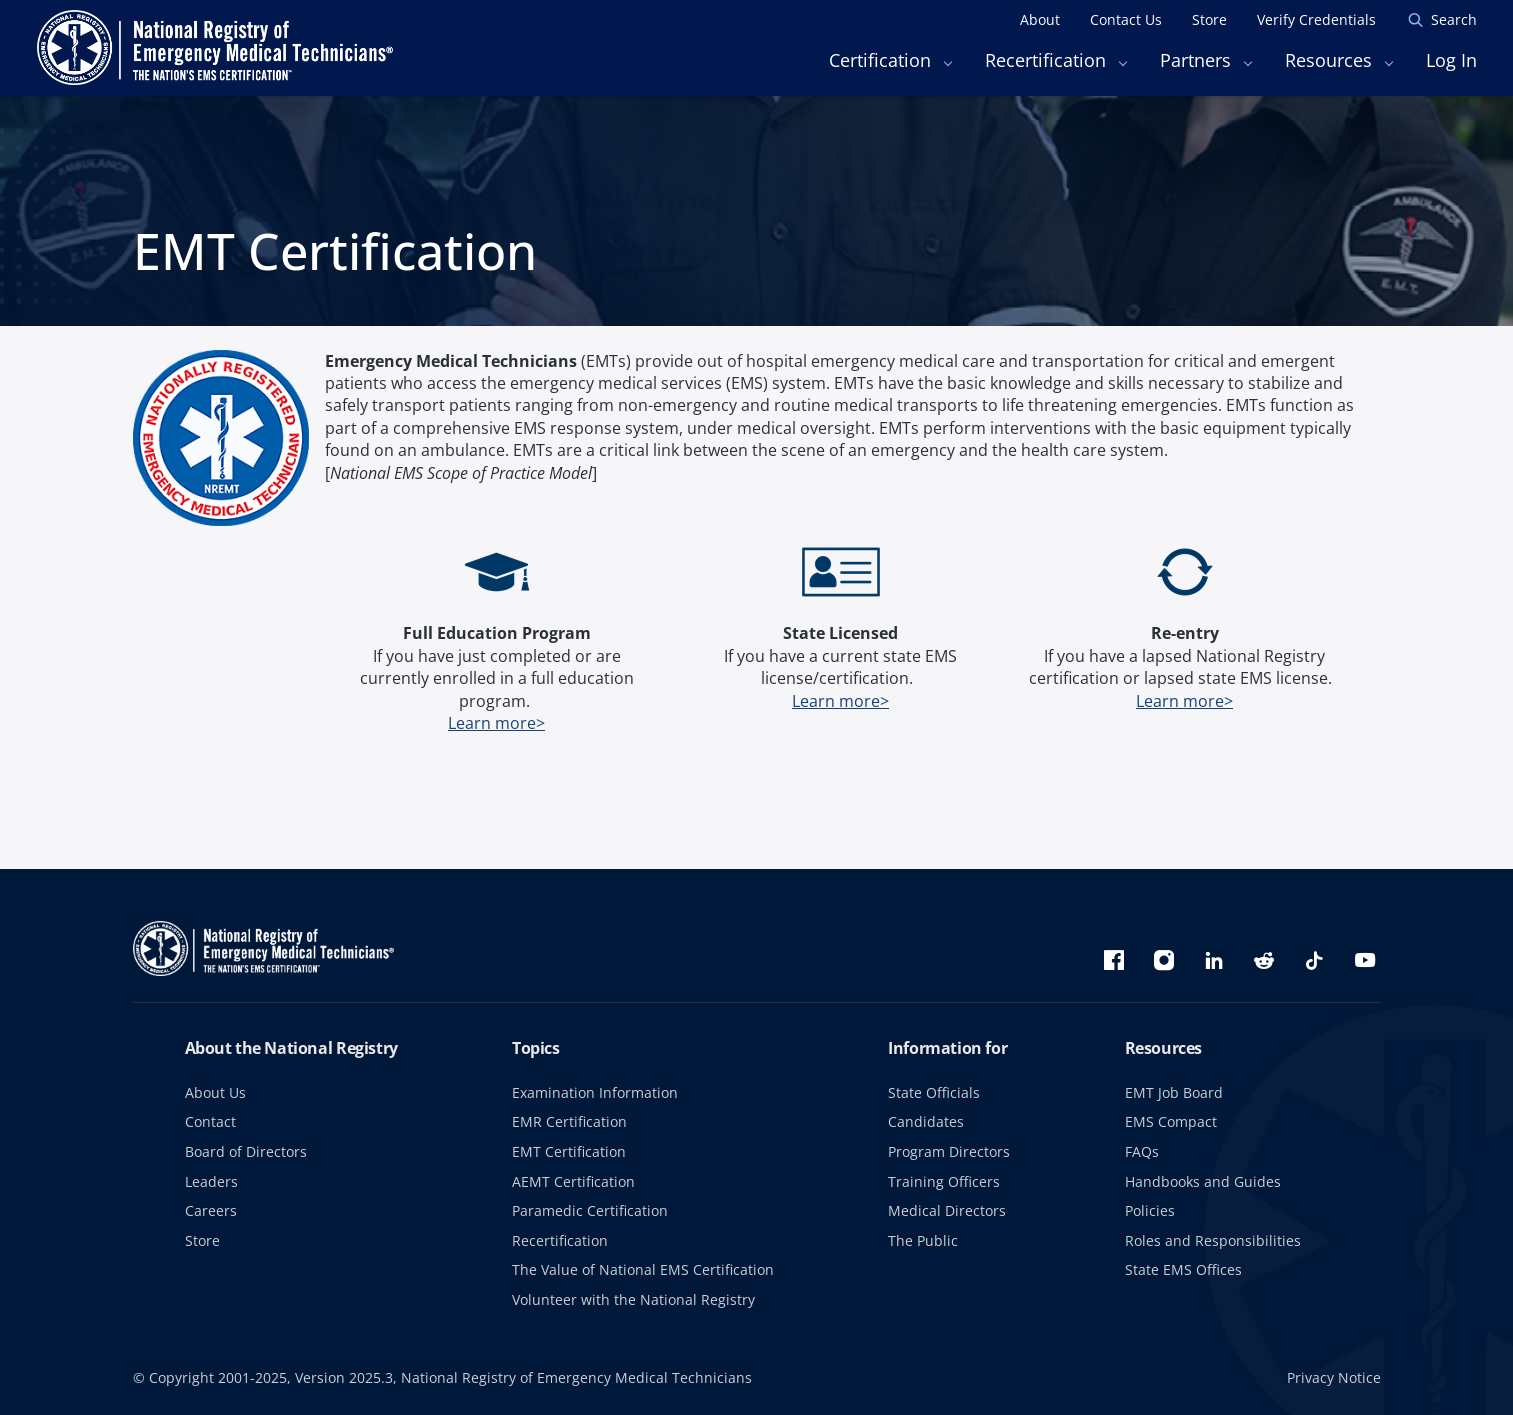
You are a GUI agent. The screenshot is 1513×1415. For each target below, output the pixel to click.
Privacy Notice (1334, 1377)
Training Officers (944, 1181)
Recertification (560, 1240)
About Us (215, 1092)
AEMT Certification (573, 1181)
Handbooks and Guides (1203, 1181)
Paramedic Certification (590, 1210)
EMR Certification (569, 1121)
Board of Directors (246, 1151)
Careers (211, 1210)
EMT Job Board (1174, 1092)
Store (202, 1240)
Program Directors (949, 1151)
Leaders (211, 1181)
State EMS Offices (1183, 1269)
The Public (923, 1240)
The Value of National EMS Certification (643, 1269)
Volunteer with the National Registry (633, 1299)
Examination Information (595, 1092)
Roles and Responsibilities (1213, 1240)
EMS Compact (1171, 1121)
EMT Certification (569, 1151)
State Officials (934, 1092)
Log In (1451, 60)
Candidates (926, 1121)
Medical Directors (947, 1210)
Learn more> (496, 723)
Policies (1150, 1210)
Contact (210, 1121)
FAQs (1142, 1151)
